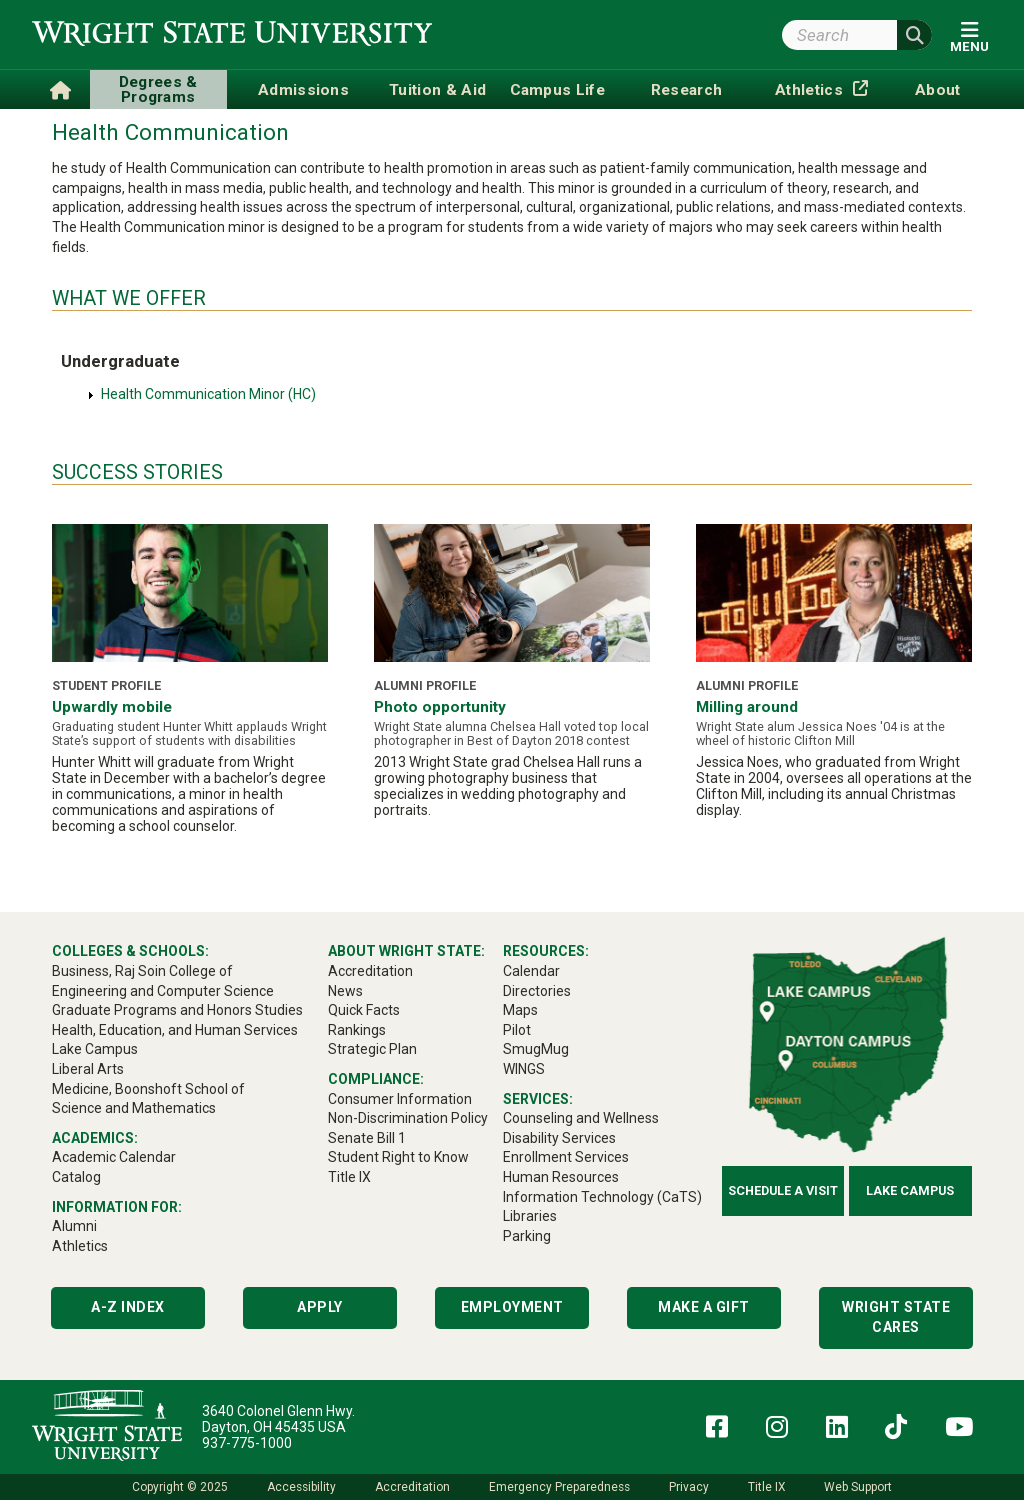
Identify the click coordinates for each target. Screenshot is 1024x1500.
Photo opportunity (440, 707)
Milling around (747, 707)
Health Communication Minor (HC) (208, 394)
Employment (512, 1307)
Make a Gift (704, 1307)
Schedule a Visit (783, 1190)
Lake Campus (910, 1190)
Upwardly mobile (112, 707)
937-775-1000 (247, 1443)
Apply (320, 1307)
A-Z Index (128, 1307)
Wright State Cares (896, 1317)
